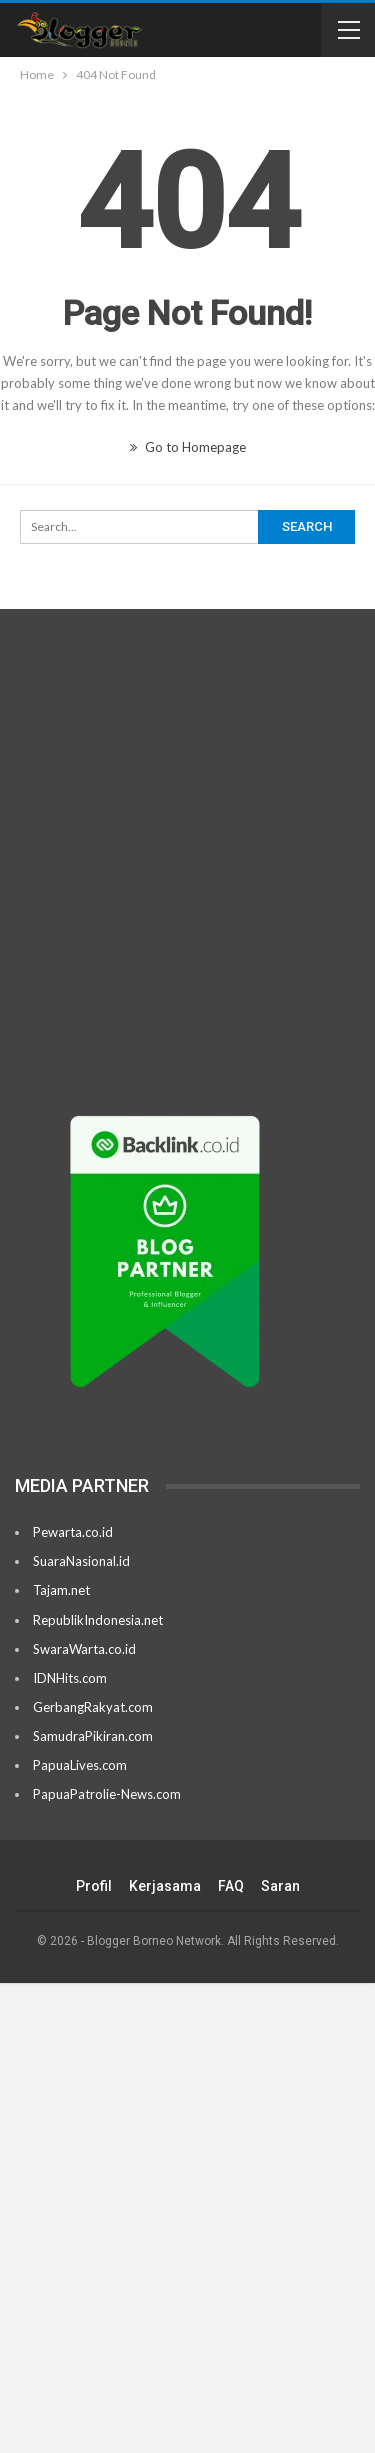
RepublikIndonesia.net (98, 1620)
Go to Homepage (188, 447)
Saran (280, 1886)
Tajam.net (61, 1590)
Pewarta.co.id (73, 1532)
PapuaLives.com (80, 1765)
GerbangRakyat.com (93, 1707)
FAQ (231, 1886)
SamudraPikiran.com (93, 1736)
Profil (94, 1886)
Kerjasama (165, 1886)
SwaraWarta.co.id (84, 1649)
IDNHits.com (70, 1678)
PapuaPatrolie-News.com (107, 1794)
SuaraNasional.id (81, 1561)
